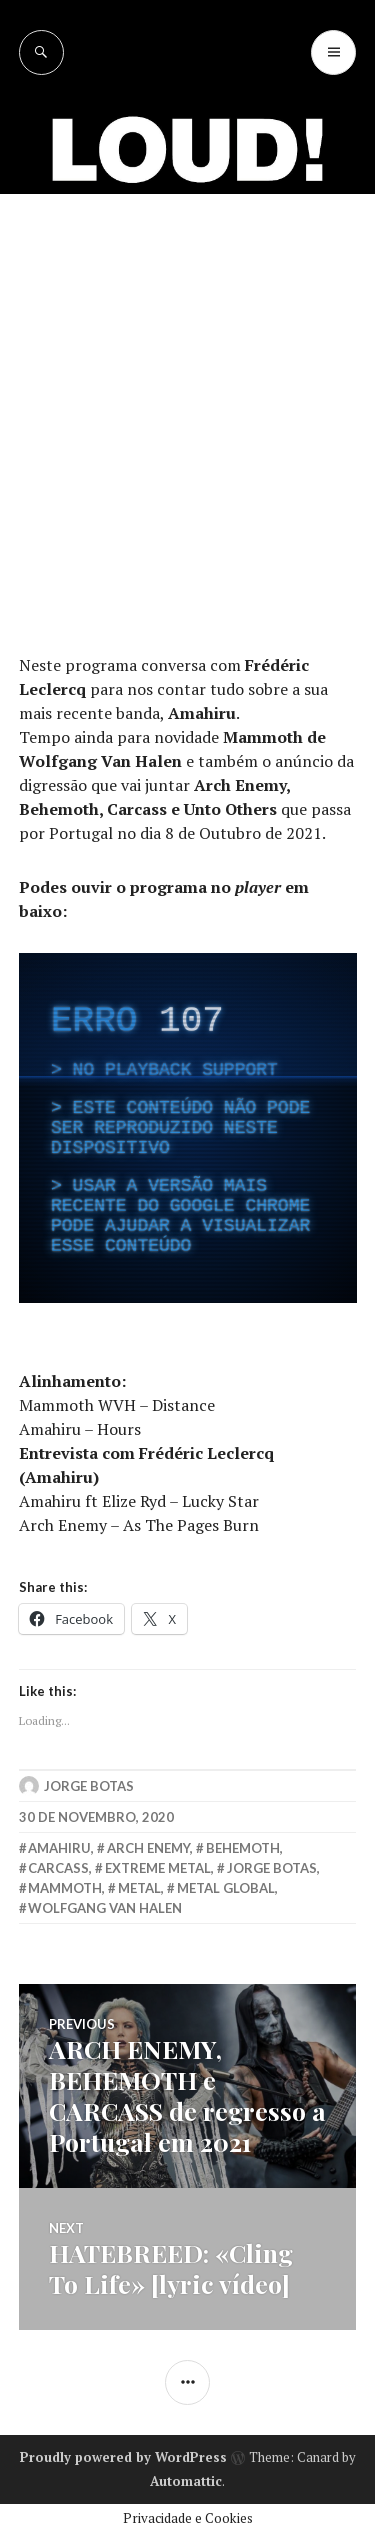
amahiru (59, 1848)
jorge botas (272, 1868)
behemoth (243, 1848)
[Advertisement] (187, 391)
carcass (58, 1868)
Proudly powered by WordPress (123, 2457)
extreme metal (158, 1868)
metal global (226, 1888)
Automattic (186, 2481)
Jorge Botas (89, 1786)
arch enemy (148, 1848)
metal (139, 1888)
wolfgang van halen (105, 1908)
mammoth (65, 1888)
